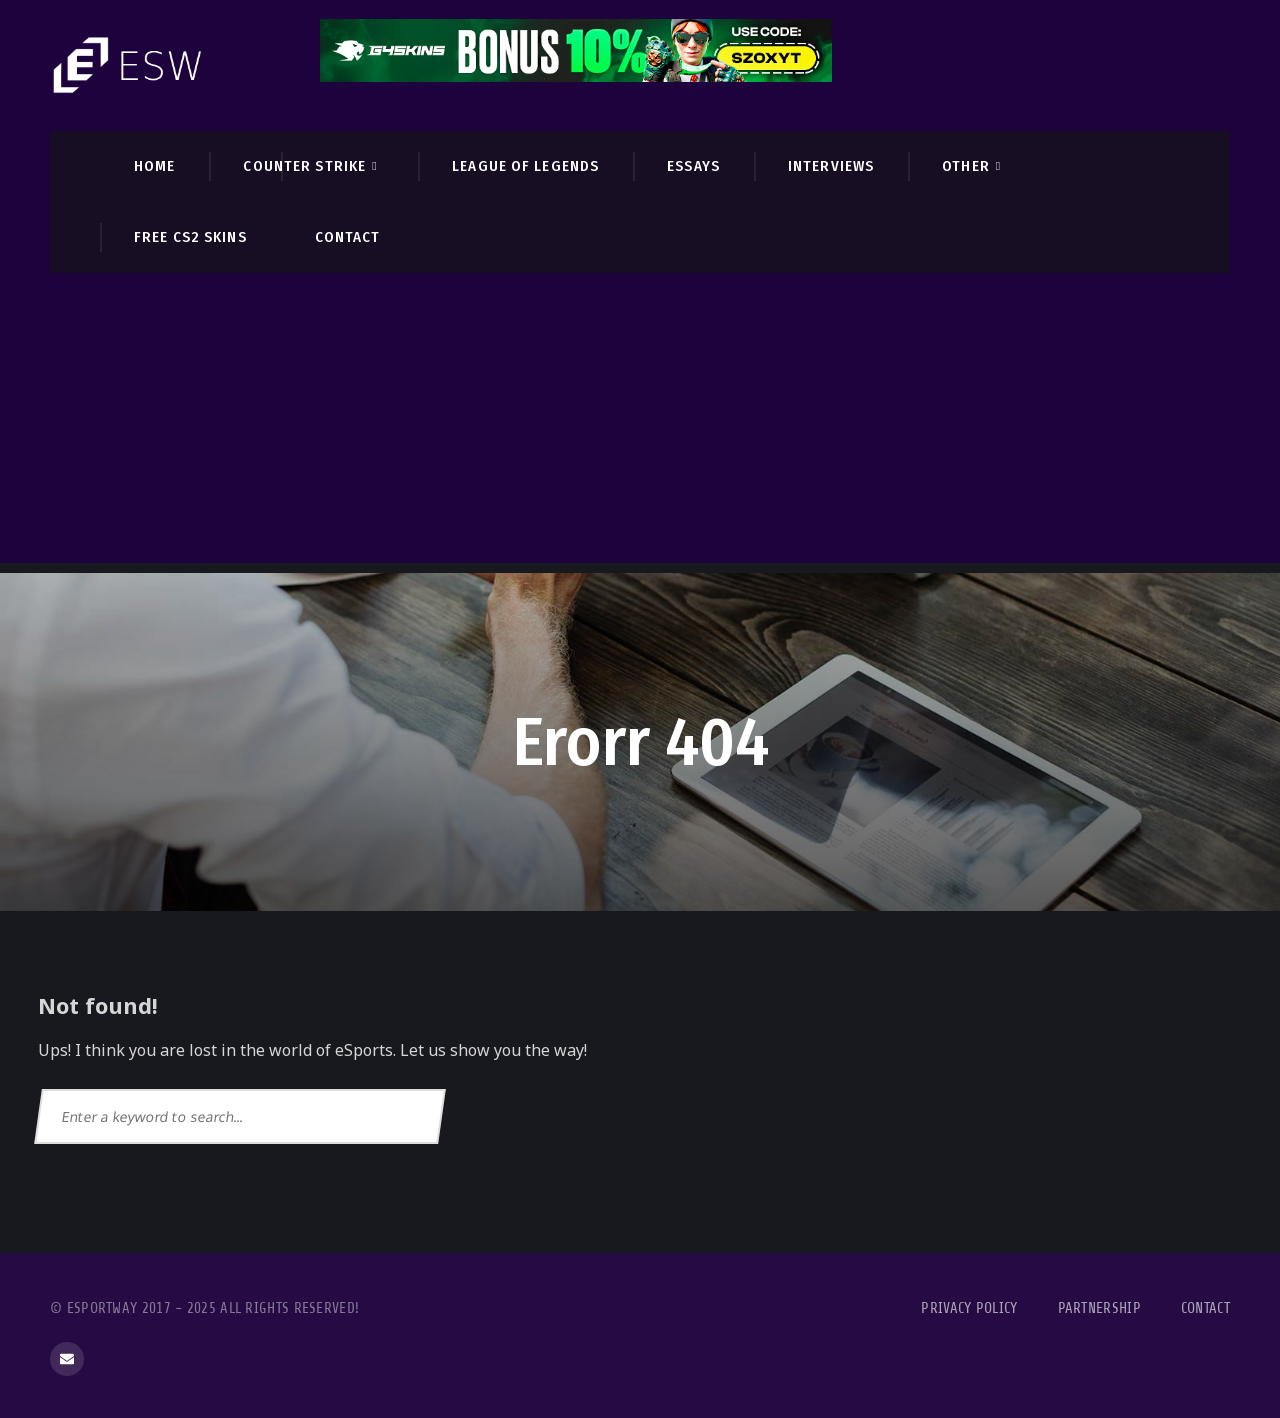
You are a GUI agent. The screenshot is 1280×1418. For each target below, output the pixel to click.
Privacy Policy (969, 1308)
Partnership (1099, 1308)
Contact (1205, 1308)
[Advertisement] (640, 423)
